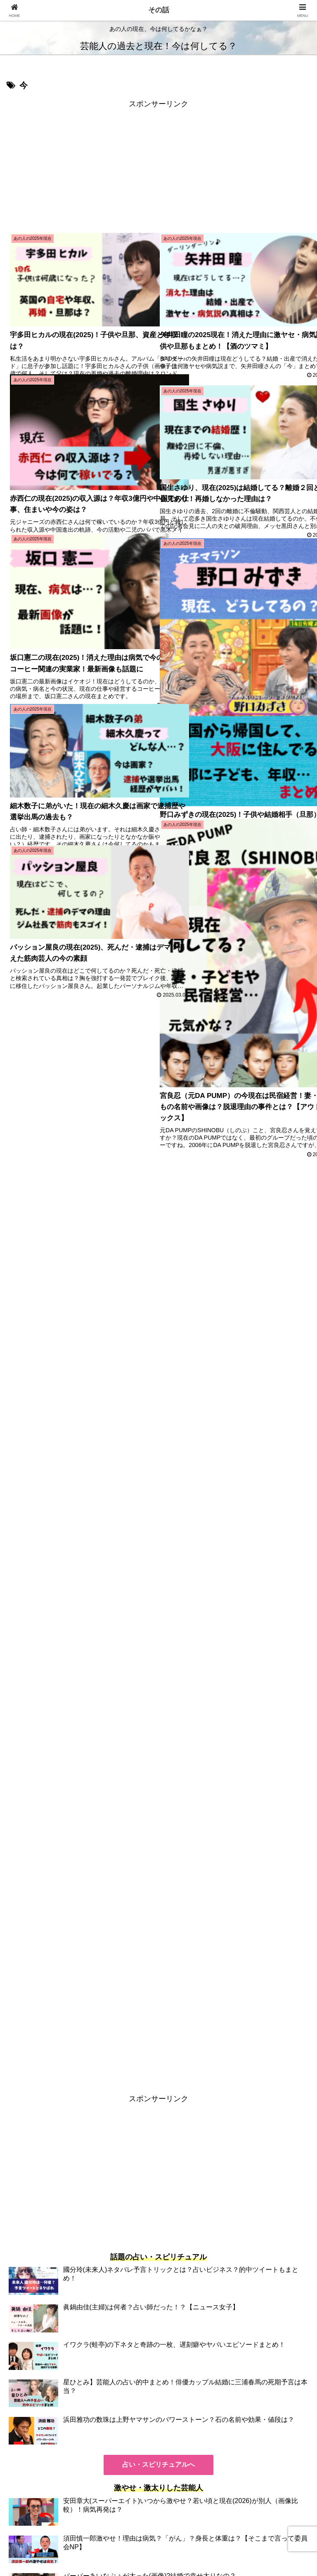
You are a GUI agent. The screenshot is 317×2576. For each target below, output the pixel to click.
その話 (158, 10)
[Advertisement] (158, 168)
